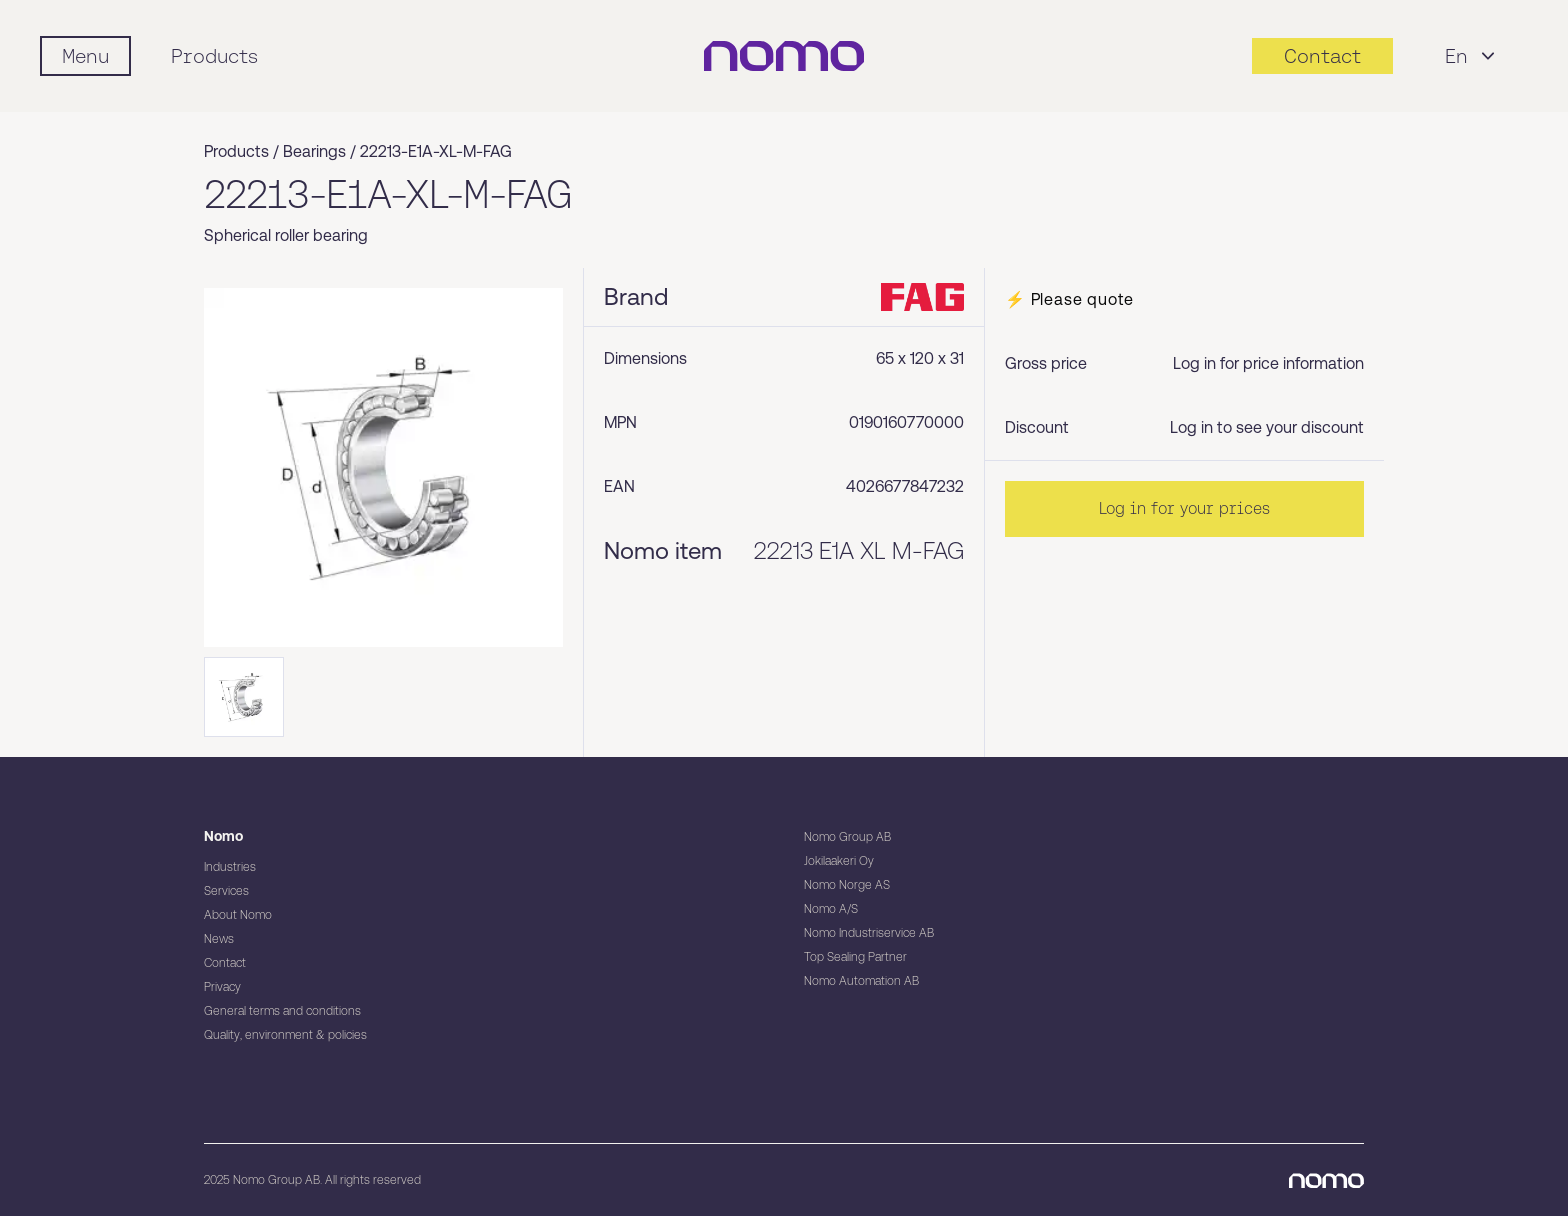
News (219, 939)
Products (214, 56)
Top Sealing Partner (855, 957)
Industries (230, 867)
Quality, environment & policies (285, 1035)
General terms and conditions (282, 1011)
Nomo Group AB (847, 837)
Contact (225, 963)
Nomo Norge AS (847, 885)
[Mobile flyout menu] (85, 56)
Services (226, 891)
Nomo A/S (831, 909)
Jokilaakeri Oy (839, 861)
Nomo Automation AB (861, 981)
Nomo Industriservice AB (869, 933)
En (1472, 56)
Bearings (314, 151)
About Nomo (238, 915)
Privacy (222, 987)
